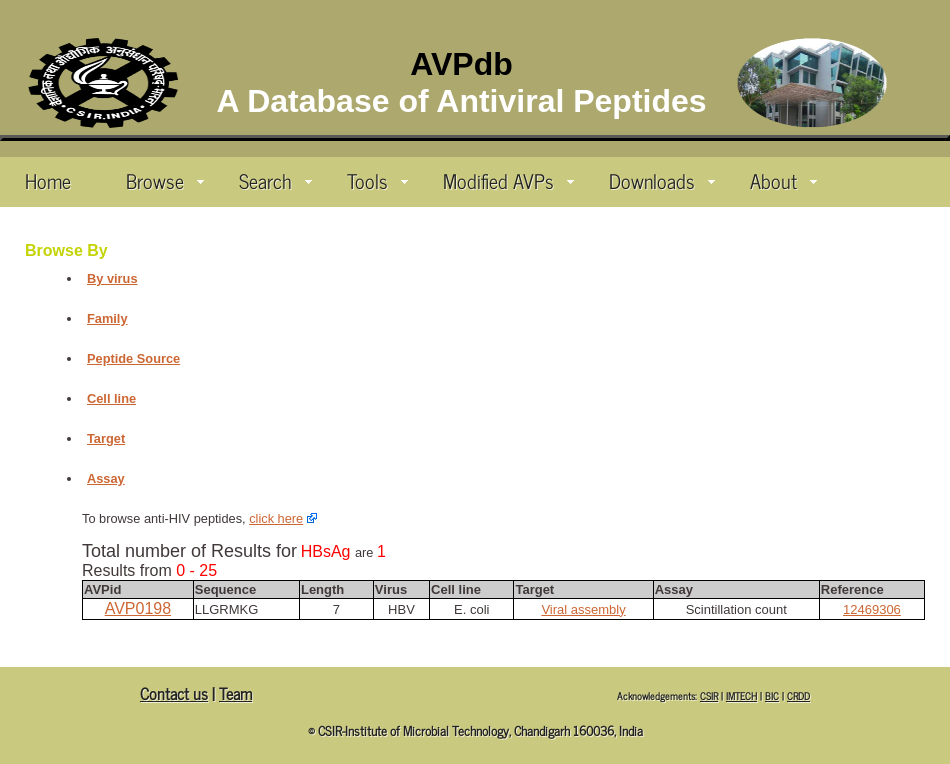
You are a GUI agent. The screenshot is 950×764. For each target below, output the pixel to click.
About (783, 180)
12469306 (872, 609)
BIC (772, 695)
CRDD (798, 695)
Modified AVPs (508, 180)
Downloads (662, 180)
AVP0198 (138, 608)
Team (235, 693)
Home (48, 180)
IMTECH (741, 695)
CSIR (709, 695)
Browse (165, 180)
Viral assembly (583, 609)
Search (275, 180)
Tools (377, 180)
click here (276, 518)
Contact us (174, 693)
